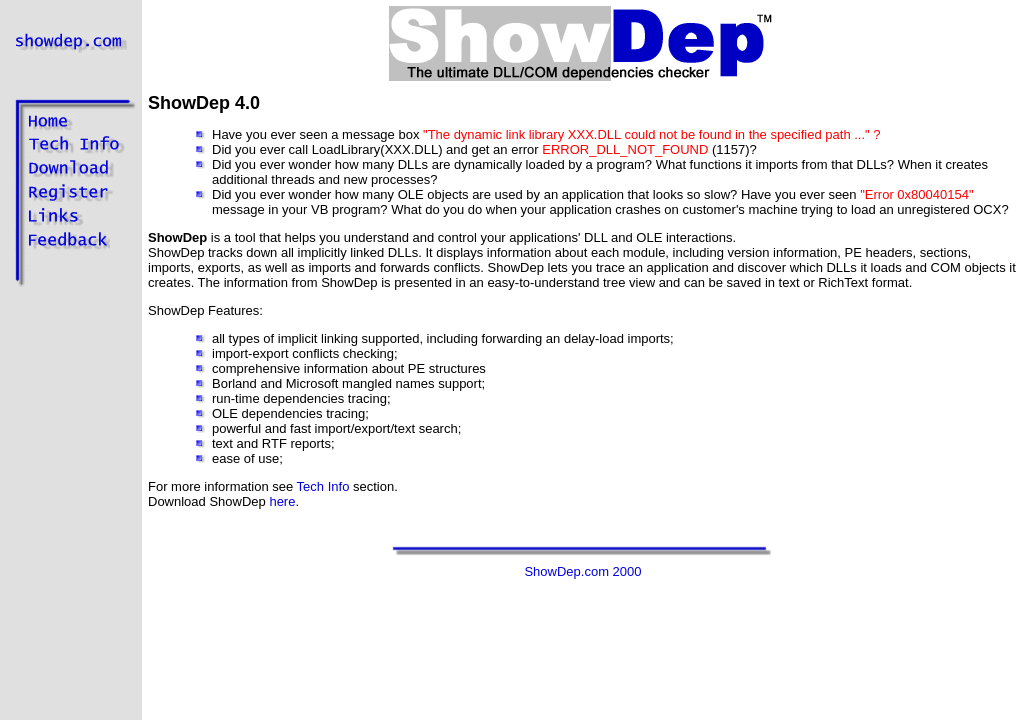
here (282, 501)
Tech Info (323, 486)
